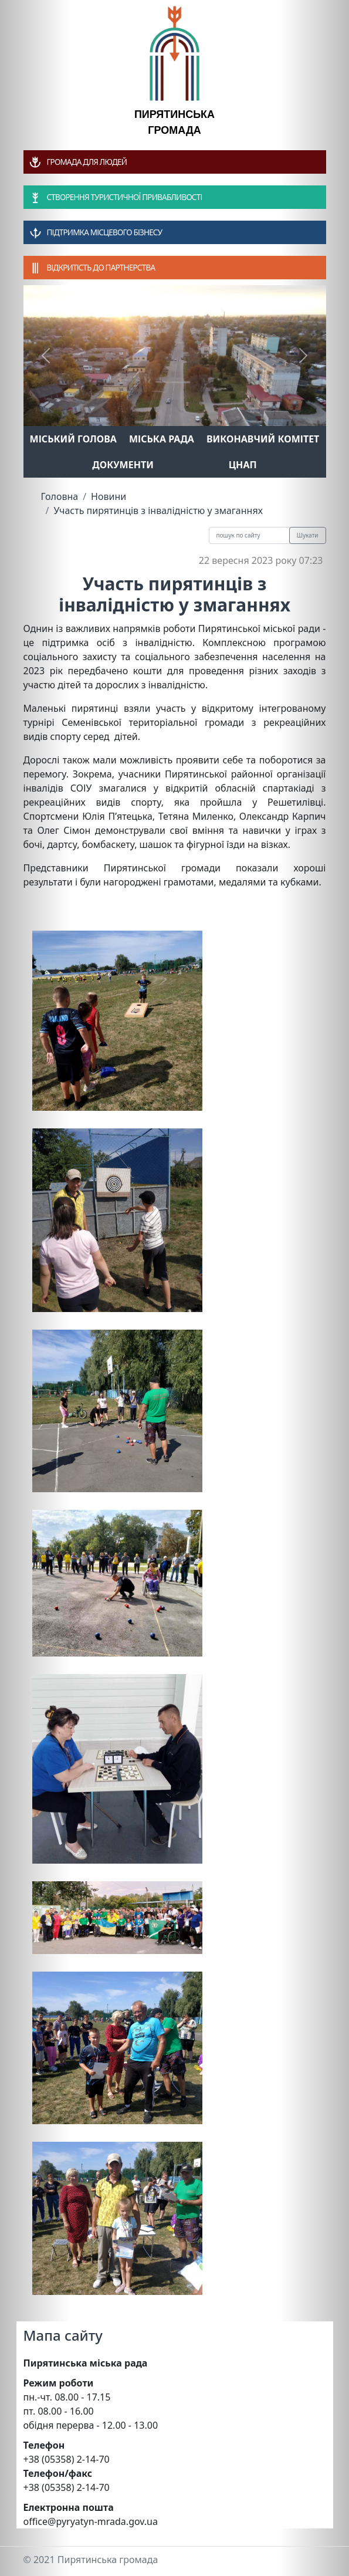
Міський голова (73, 438)
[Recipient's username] (249, 535)
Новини (108, 496)
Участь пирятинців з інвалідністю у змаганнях (157, 510)
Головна (60, 496)
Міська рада (161, 438)
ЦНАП (243, 464)
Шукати (307, 535)
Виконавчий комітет (262, 438)
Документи (123, 464)
